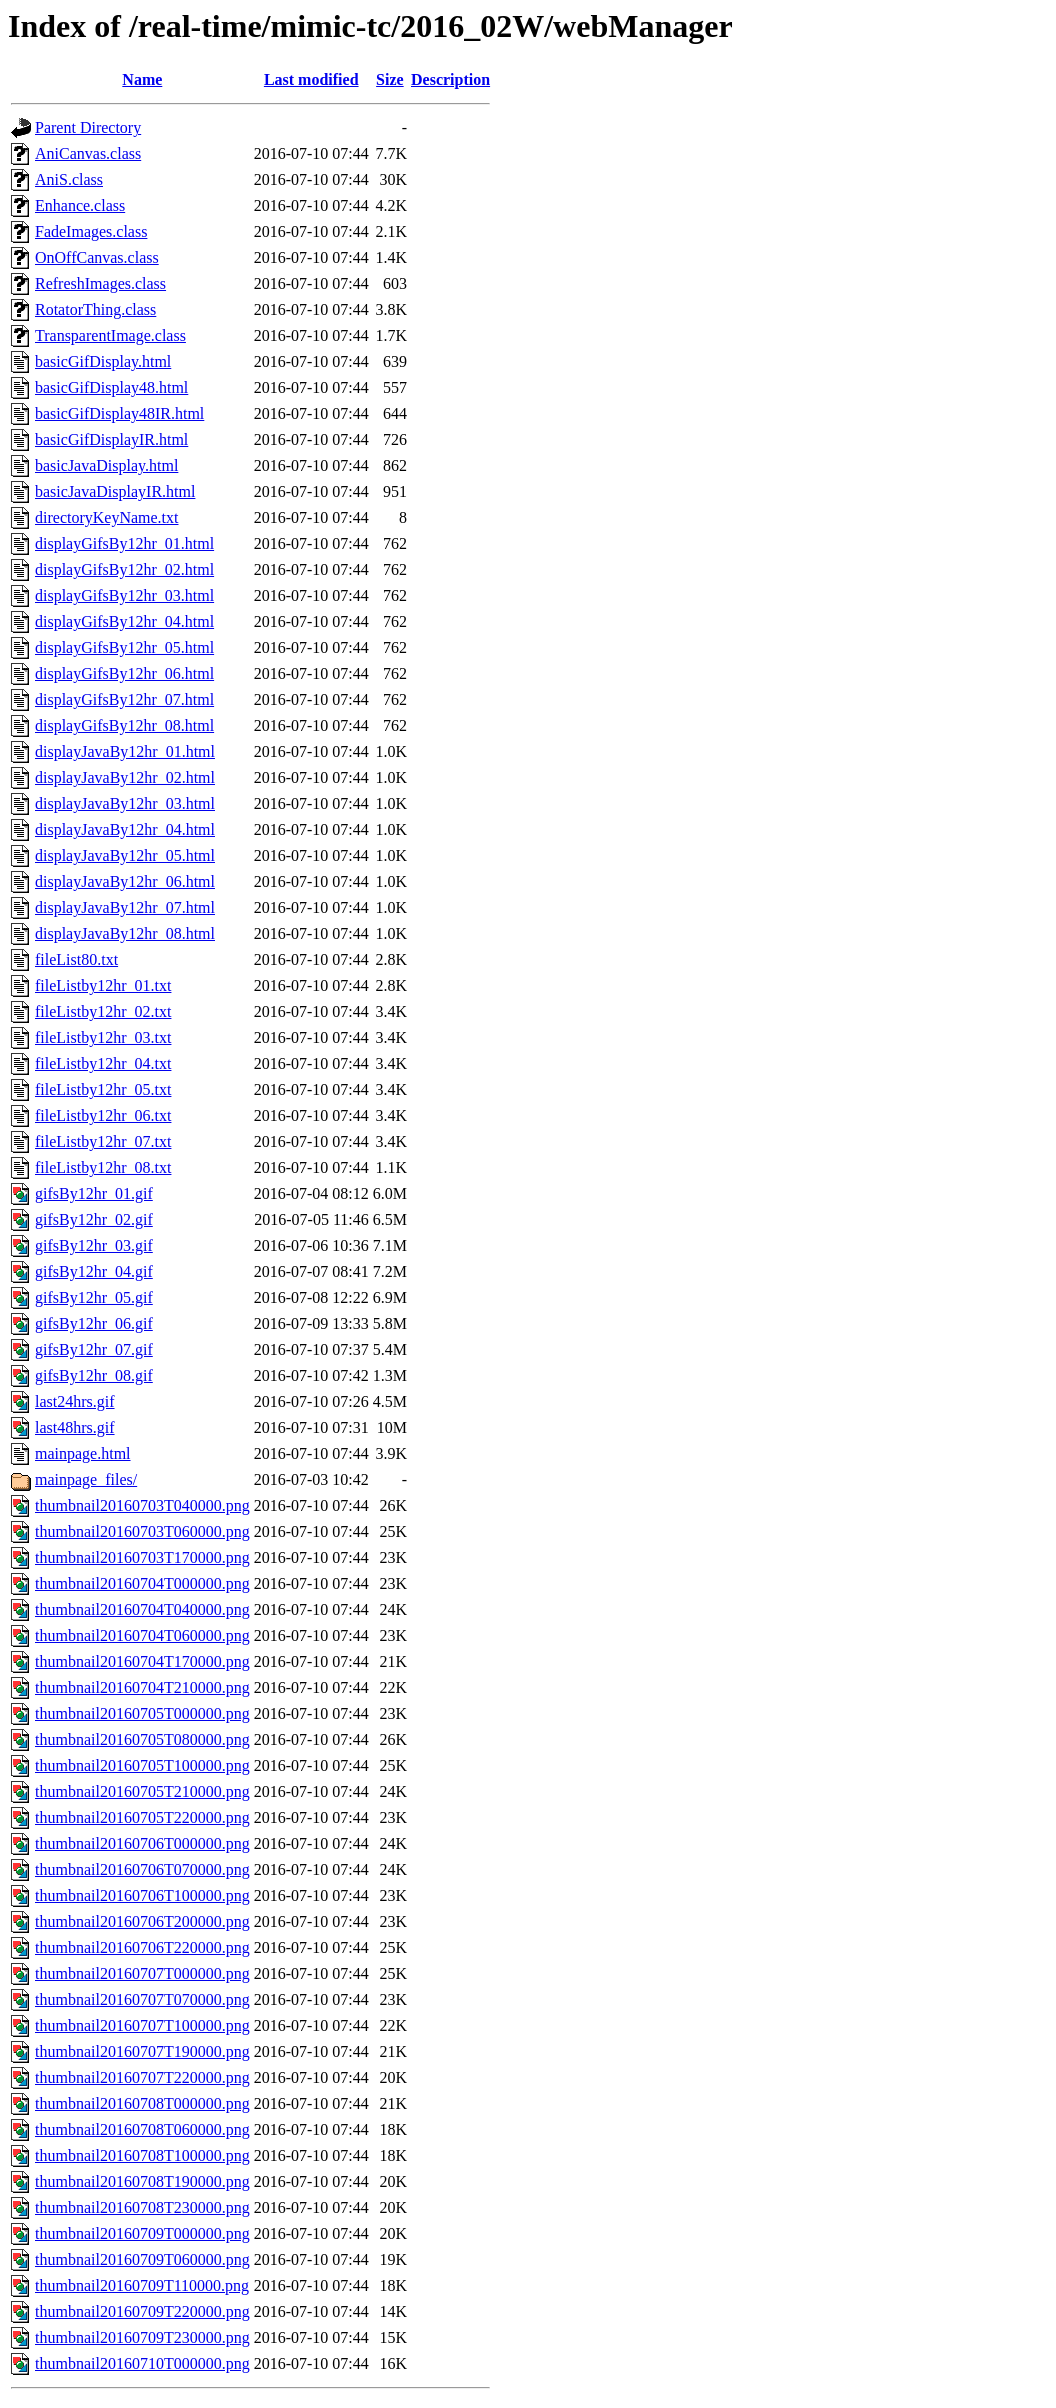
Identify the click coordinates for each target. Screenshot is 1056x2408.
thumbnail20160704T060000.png (142, 1635)
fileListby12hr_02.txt (103, 1011)
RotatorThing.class (95, 309)
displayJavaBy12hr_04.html (125, 829)
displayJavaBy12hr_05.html (125, 855)
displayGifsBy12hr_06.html (124, 673)
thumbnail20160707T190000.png (142, 2051)
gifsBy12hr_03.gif (94, 1245)
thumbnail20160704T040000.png (142, 1609)
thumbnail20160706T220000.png (142, 1947)
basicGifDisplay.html (103, 361)
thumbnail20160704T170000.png (142, 1661)
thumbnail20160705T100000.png (142, 1765)
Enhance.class (80, 205)
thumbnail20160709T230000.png (142, 2337)
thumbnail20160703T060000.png (142, 1531)
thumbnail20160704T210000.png (142, 1687)
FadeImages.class (91, 231)
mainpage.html (83, 1453)
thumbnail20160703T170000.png (142, 1557)
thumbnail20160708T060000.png (142, 2129)
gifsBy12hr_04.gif (94, 1271)
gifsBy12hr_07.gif (94, 1349)
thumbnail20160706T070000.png (142, 1869)
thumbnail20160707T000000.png (142, 1973)
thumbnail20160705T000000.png (142, 1713)
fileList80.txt (76, 959)
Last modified (311, 79)
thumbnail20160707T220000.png (142, 2077)
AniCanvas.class (88, 153)
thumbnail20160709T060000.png (142, 2259)
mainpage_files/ (86, 1479)
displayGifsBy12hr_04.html (124, 621)
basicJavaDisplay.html (106, 465)
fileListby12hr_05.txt (103, 1089)
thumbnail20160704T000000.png (142, 1583)
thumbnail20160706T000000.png (142, 1843)
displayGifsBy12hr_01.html (124, 543)
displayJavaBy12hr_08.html (125, 933)
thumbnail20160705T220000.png (142, 1817)
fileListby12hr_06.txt (103, 1115)
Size (390, 79)
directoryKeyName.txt (107, 517)
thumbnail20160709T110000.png (142, 2285)
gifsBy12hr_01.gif (94, 1193)
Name (142, 79)
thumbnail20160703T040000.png (142, 1505)
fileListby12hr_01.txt (103, 985)
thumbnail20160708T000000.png (142, 2103)
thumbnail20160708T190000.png (142, 2181)
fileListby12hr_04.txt (103, 1063)
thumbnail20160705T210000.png (142, 1791)
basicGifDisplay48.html (111, 387)
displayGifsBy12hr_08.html (124, 725)
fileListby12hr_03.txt (103, 1037)
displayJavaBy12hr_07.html (125, 907)
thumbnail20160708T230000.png (142, 2207)
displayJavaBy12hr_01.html (125, 751)
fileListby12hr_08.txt (103, 1167)
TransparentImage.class (110, 335)
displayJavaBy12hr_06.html (125, 881)
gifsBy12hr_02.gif (94, 1219)
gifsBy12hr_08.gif (94, 1375)
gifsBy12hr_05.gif (94, 1297)
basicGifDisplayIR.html (111, 439)
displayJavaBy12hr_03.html (125, 803)
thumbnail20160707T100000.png (142, 2025)
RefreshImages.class (100, 283)
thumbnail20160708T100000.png (142, 2155)
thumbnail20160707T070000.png (142, 1999)
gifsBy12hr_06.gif (94, 1323)
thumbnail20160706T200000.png (142, 1921)
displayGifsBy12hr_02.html (124, 569)
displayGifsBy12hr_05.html (124, 647)
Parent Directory (88, 127)
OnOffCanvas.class (97, 257)
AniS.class (69, 179)
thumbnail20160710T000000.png (142, 2363)
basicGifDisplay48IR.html (119, 413)
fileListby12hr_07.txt (103, 1141)
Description (450, 79)
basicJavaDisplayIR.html (115, 491)
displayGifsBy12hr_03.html (124, 595)
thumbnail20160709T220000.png (142, 2311)
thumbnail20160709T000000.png (142, 2233)
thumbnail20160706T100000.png (142, 1895)
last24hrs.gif (75, 1401)
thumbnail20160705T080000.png (142, 1739)
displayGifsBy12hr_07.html (124, 699)
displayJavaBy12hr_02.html (125, 777)
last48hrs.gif (75, 1427)
